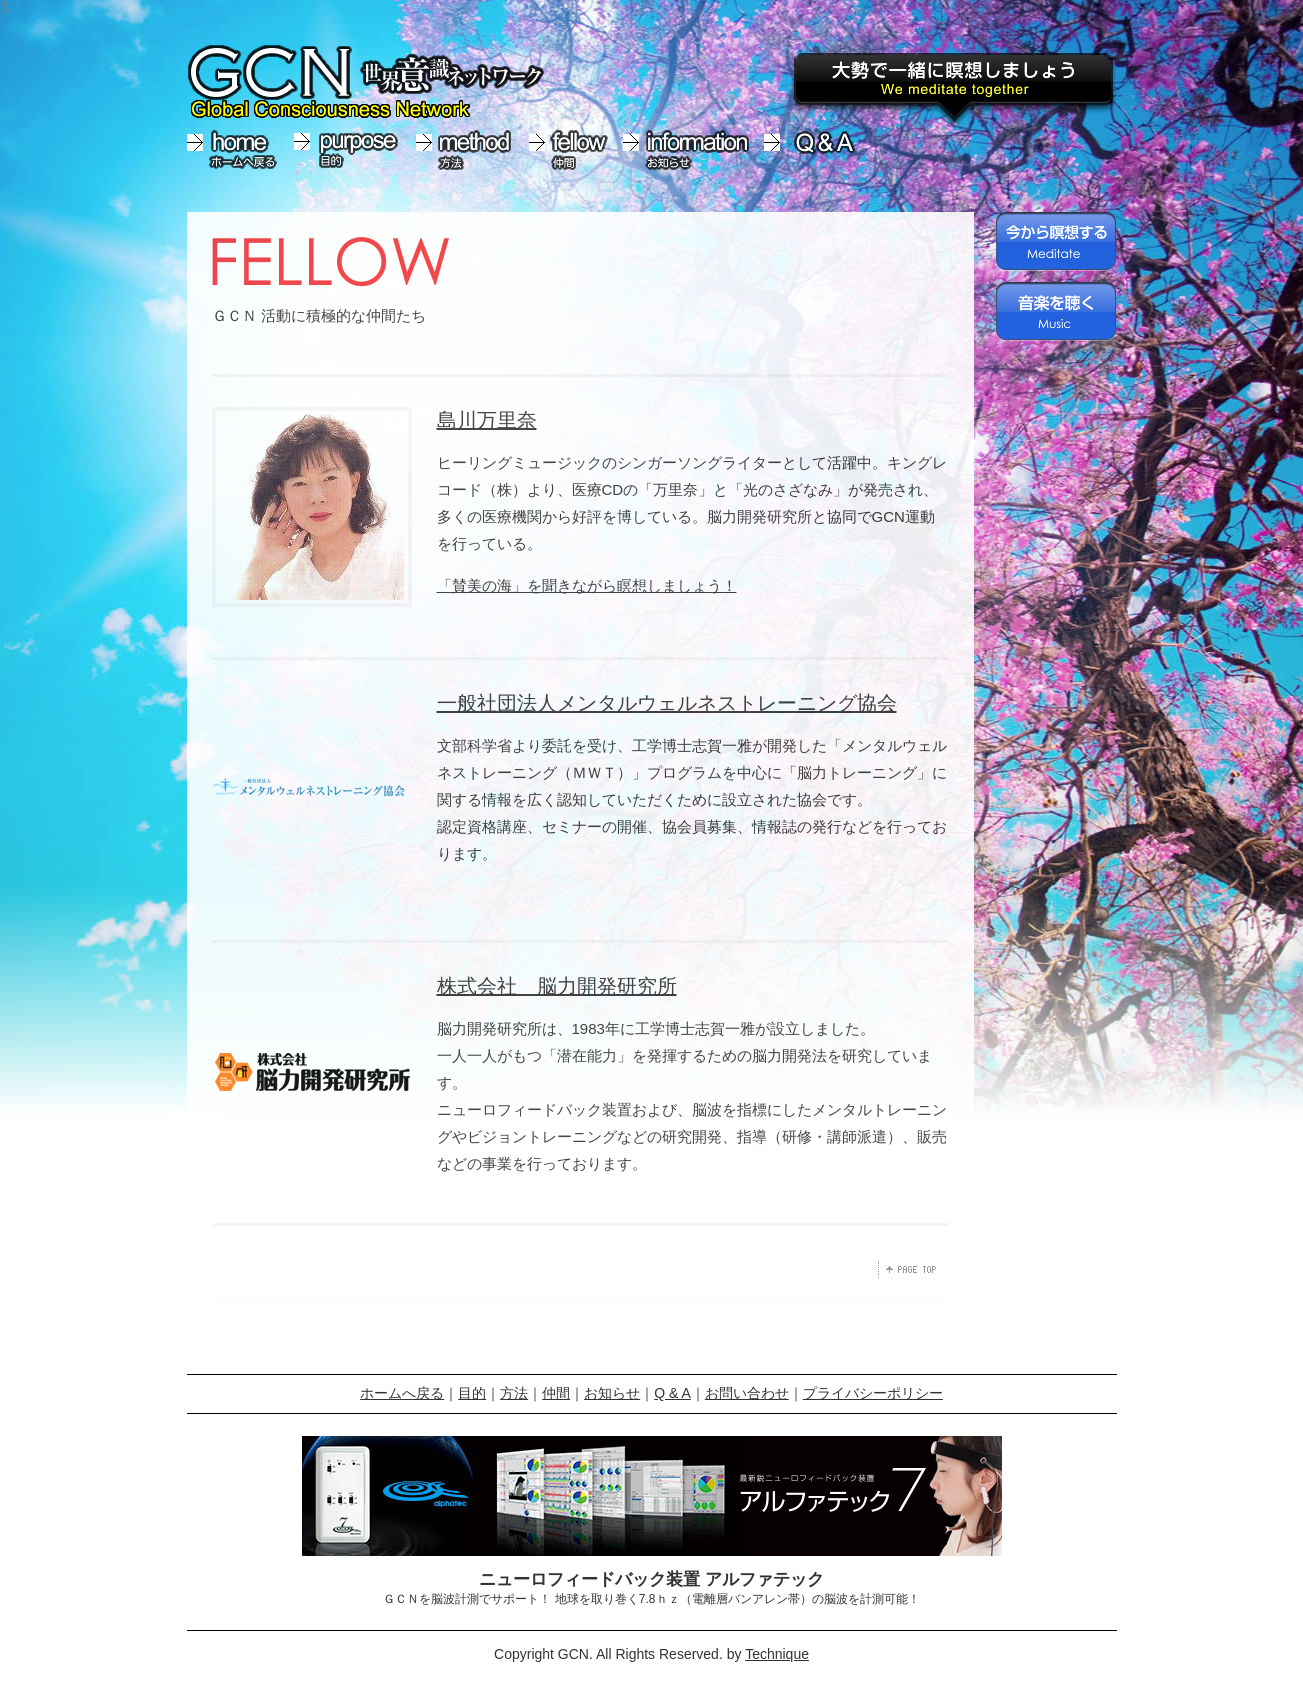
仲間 (556, 1393)
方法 (514, 1393)
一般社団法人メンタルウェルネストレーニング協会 (667, 703)
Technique (777, 1654)
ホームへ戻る (402, 1393)
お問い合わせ (747, 1393)
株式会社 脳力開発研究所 (557, 986)
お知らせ (612, 1393)
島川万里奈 (487, 420)
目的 (472, 1393)
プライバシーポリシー (873, 1393)
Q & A (672, 1393)
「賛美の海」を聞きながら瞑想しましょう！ (587, 585)
